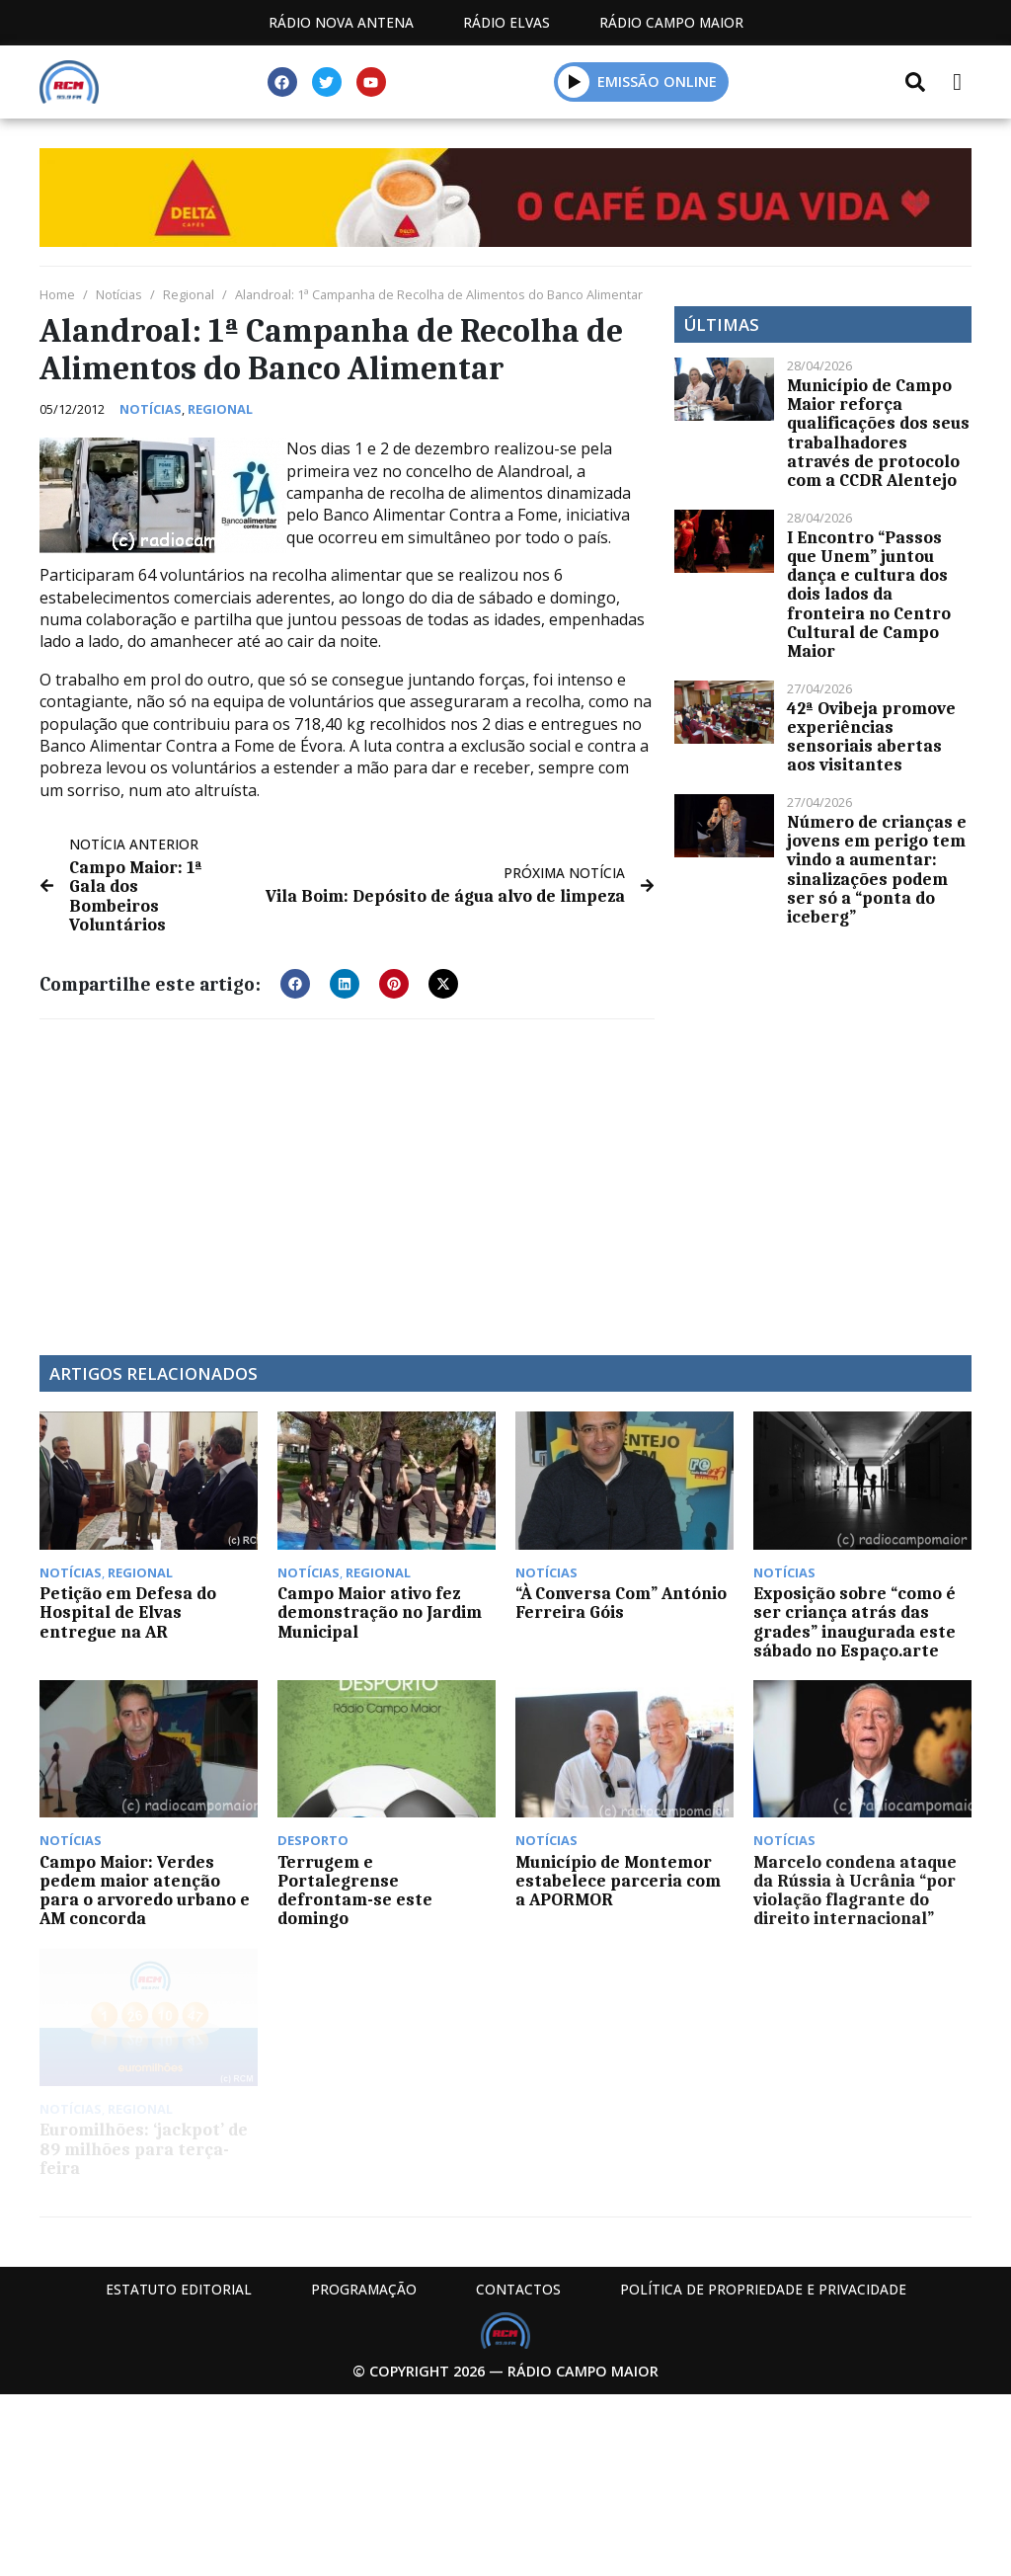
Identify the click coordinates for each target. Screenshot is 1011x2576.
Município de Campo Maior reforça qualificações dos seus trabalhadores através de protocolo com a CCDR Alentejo (878, 432)
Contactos (518, 2289)
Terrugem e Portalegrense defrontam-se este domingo (354, 1890)
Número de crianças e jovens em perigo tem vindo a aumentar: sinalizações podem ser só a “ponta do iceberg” (877, 869)
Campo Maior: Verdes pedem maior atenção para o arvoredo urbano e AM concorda (144, 1890)
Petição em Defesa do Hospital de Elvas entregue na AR (127, 1612)
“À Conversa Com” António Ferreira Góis (621, 1602)
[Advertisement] (347, 1177)
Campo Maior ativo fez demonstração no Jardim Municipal (379, 1612)
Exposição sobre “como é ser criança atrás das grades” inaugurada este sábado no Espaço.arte (854, 1621)
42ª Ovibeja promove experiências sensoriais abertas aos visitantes (871, 736)
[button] (574, 81)
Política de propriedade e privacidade (763, 2289)
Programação (364, 2289)
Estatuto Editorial (179, 2289)
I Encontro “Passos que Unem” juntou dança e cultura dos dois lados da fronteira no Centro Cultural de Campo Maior (869, 594)
